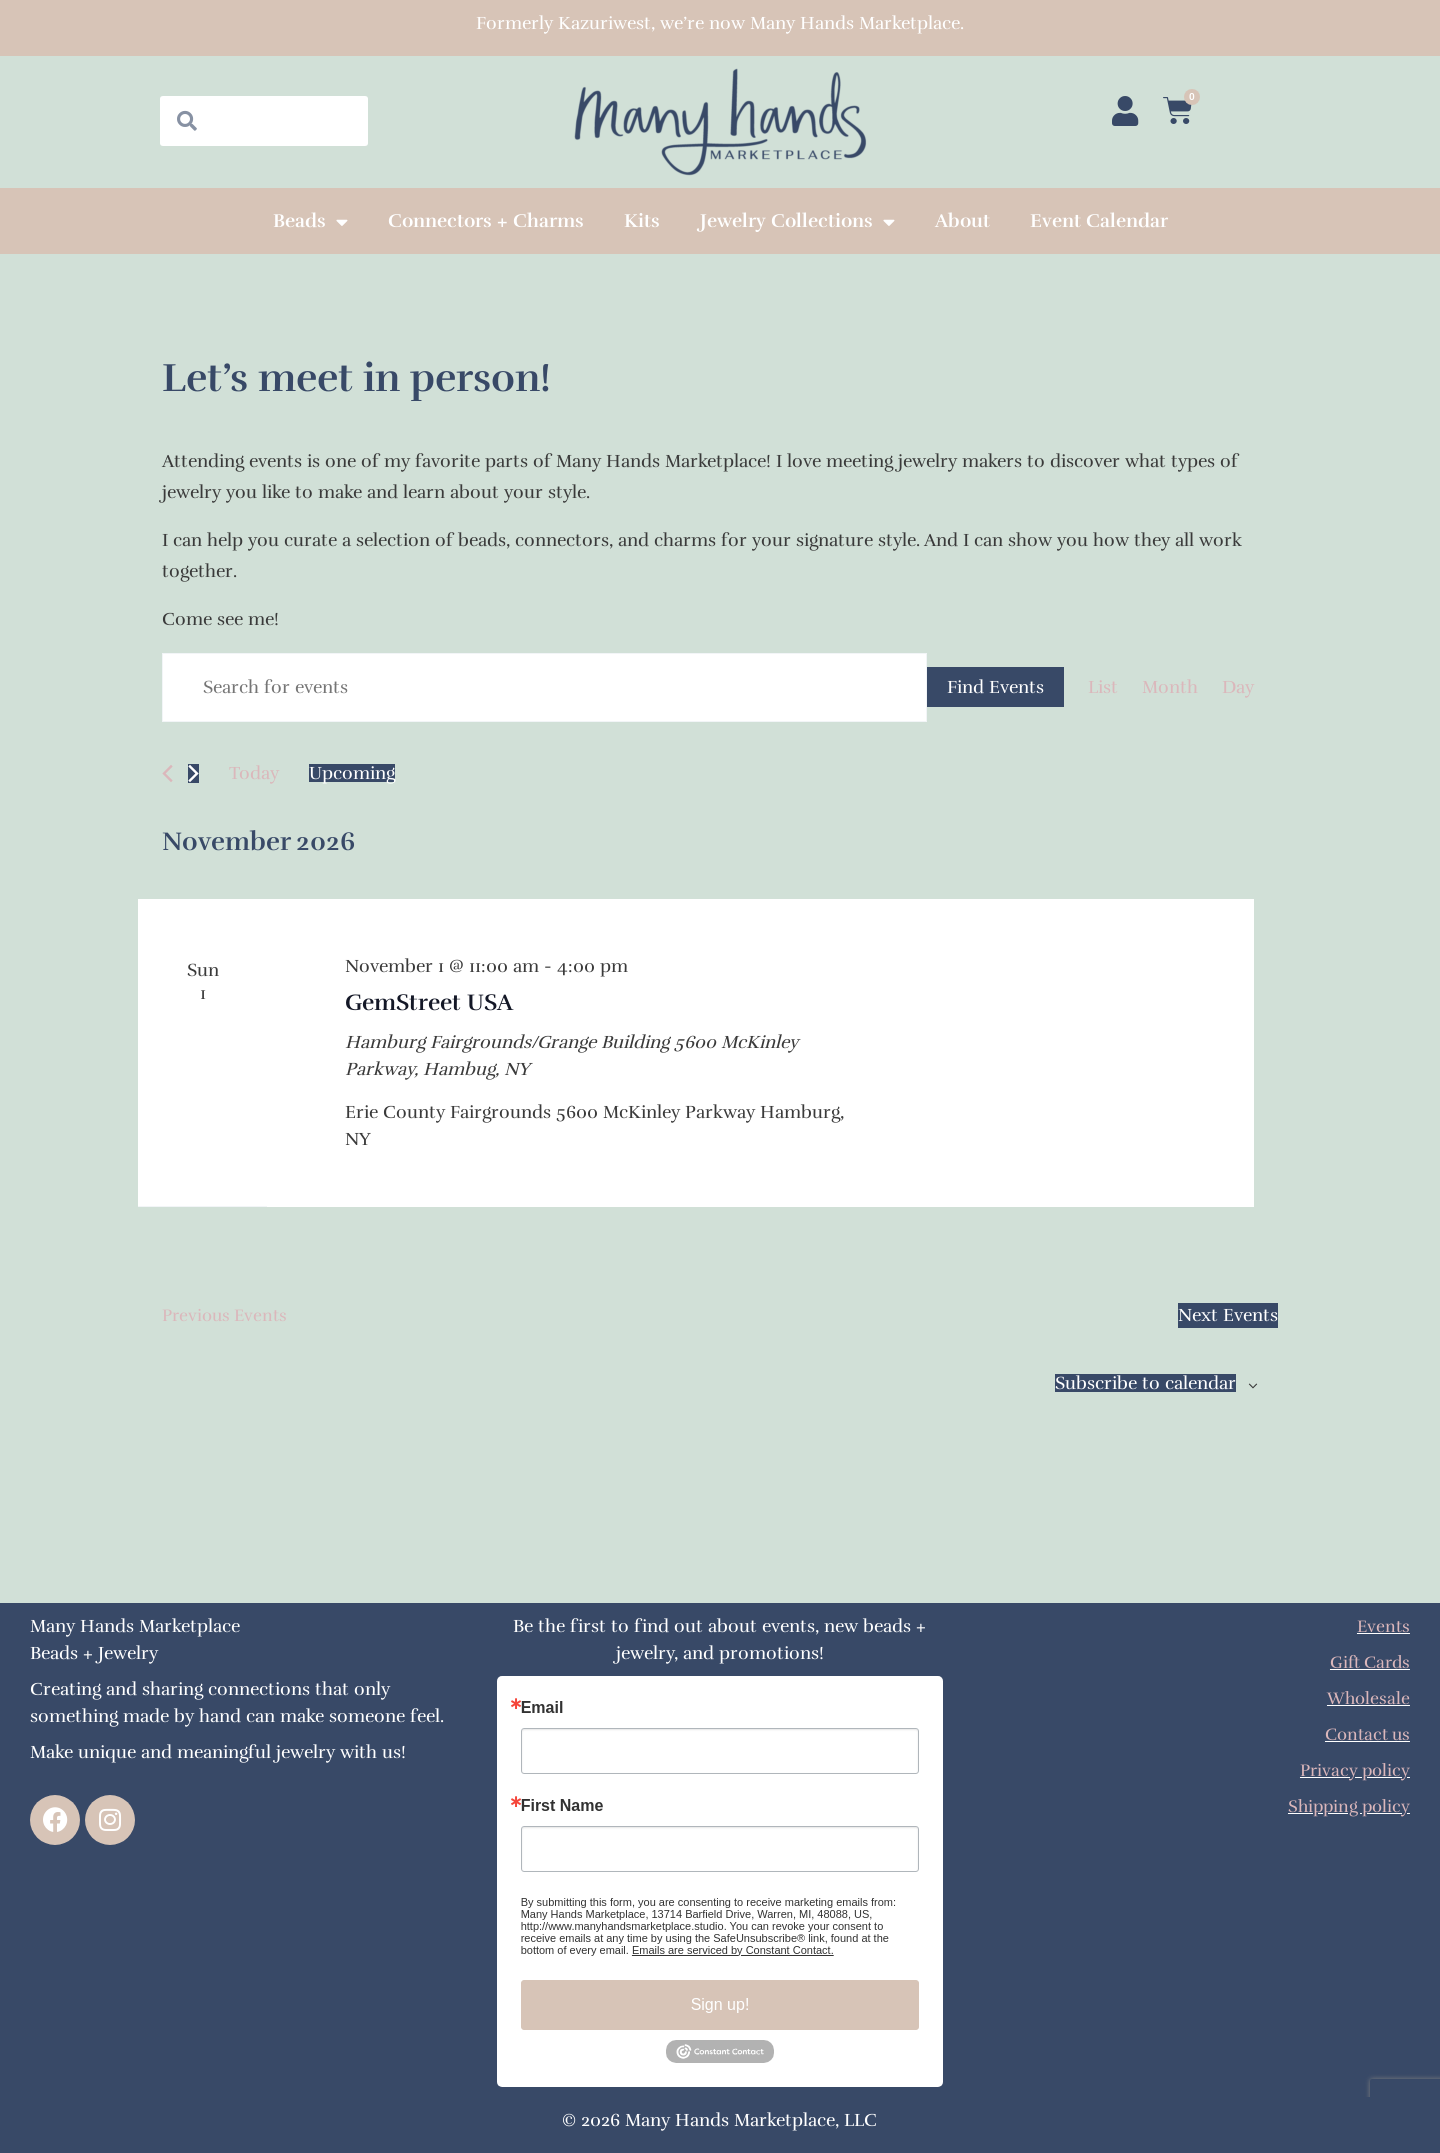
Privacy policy (1352, 1770)
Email (542, 1708)
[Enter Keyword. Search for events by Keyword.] (544, 687)
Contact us (1364, 1734)
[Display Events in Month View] (1170, 687)
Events (1382, 1626)
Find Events (995, 687)
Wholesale (1367, 1698)
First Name (562, 1806)
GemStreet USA (433, 1002)
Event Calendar (1099, 221)
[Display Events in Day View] (1238, 687)
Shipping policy (1346, 1806)
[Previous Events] (167, 773)
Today (254, 773)
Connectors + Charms (486, 221)
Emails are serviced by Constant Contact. (733, 1950)
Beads (310, 221)
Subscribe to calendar (1145, 1385)
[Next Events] (193, 773)
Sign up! (720, 2004)
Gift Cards (1367, 1662)
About (962, 221)
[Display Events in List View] (1103, 687)
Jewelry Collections (797, 221)
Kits (642, 221)
